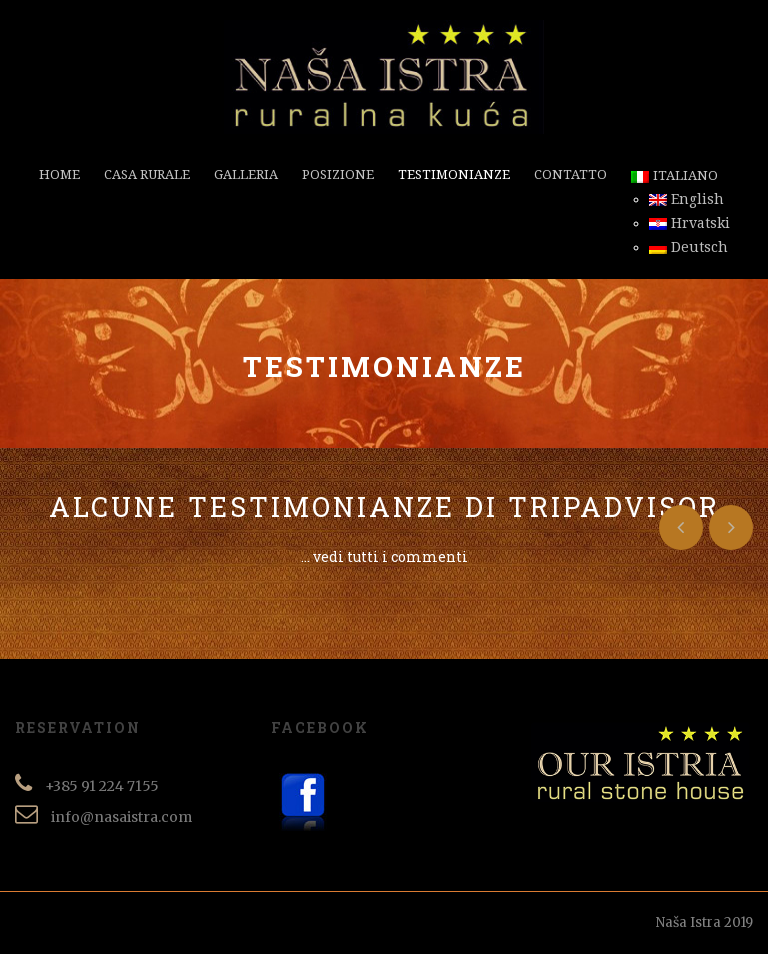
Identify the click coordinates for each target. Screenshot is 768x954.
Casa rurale (147, 174)
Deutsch (688, 247)
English (686, 199)
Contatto (570, 174)
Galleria (246, 174)
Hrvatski (689, 223)
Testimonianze (454, 174)
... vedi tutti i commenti (384, 556)
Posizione (338, 174)
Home (59, 174)
